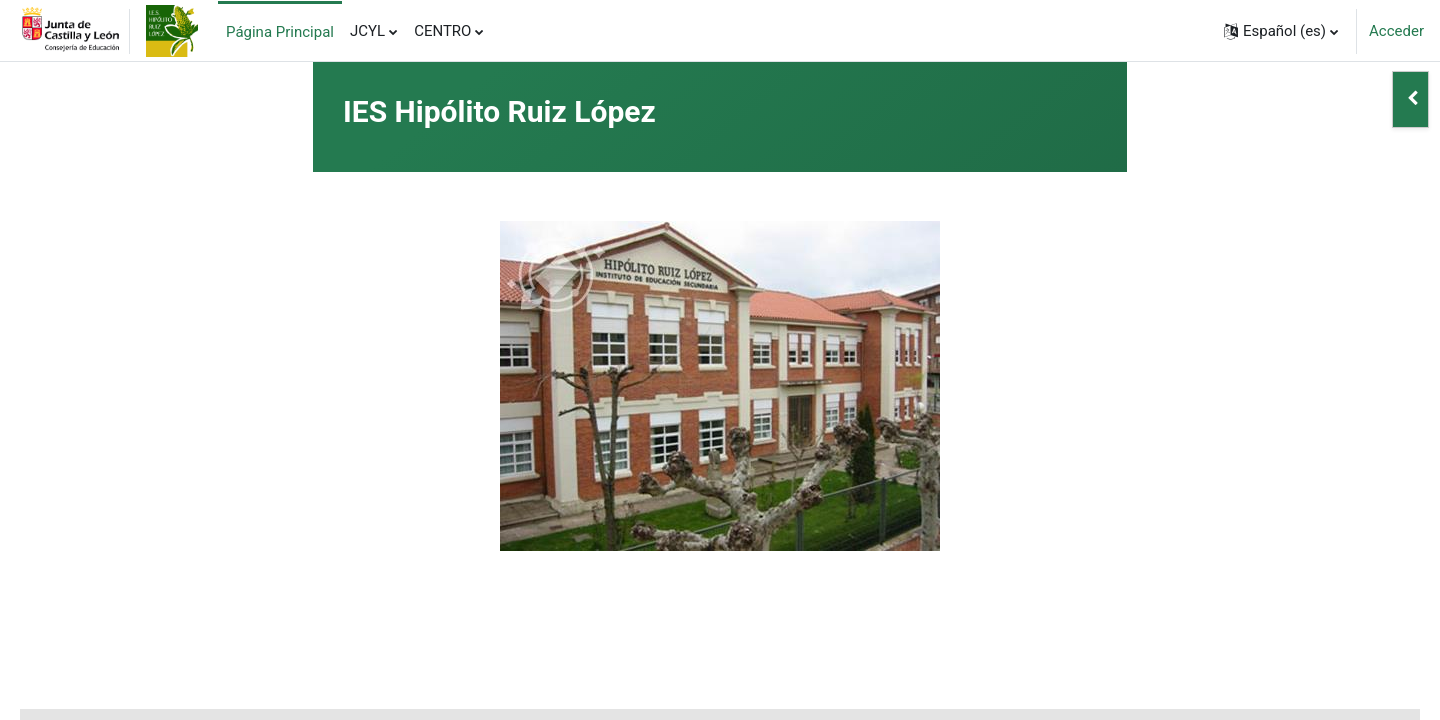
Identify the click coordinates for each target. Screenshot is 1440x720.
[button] (1281, 31)
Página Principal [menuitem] (280, 32)
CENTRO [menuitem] (442, 31)
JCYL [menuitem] (367, 31)
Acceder (1396, 31)
